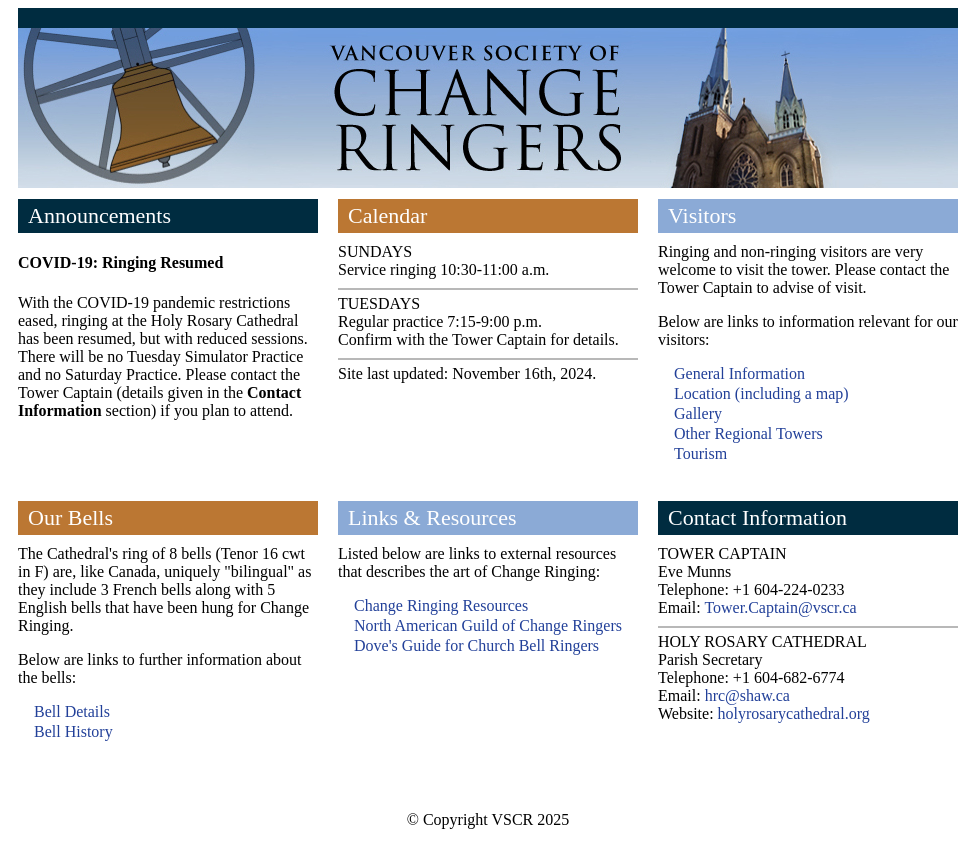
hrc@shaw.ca (747, 695)
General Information (739, 373)
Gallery (698, 413)
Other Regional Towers (748, 433)
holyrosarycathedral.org (794, 713)
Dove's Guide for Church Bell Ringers (476, 645)
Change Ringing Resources (441, 605)
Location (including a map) (761, 393)
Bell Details (72, 711)
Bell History (73, 731)
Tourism (700, 453)
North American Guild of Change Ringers (488, 625)
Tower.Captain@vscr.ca (780, 607)
